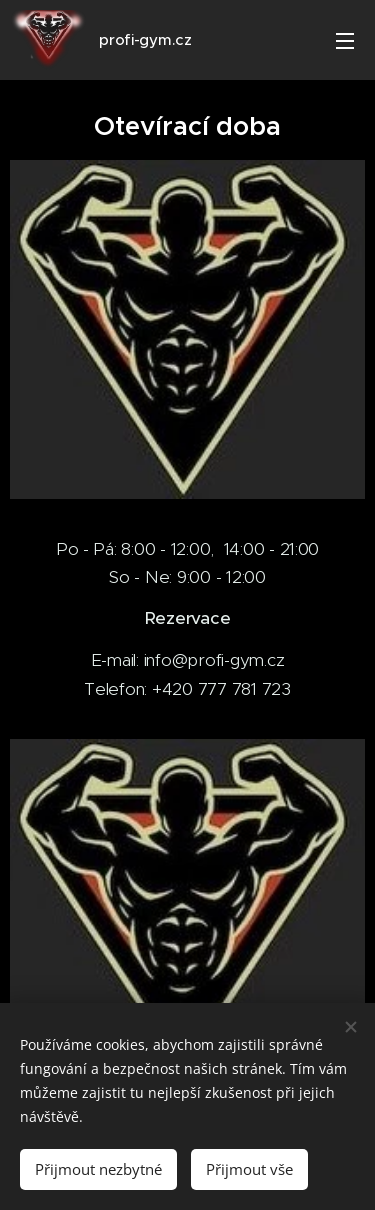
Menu (345, 41)
